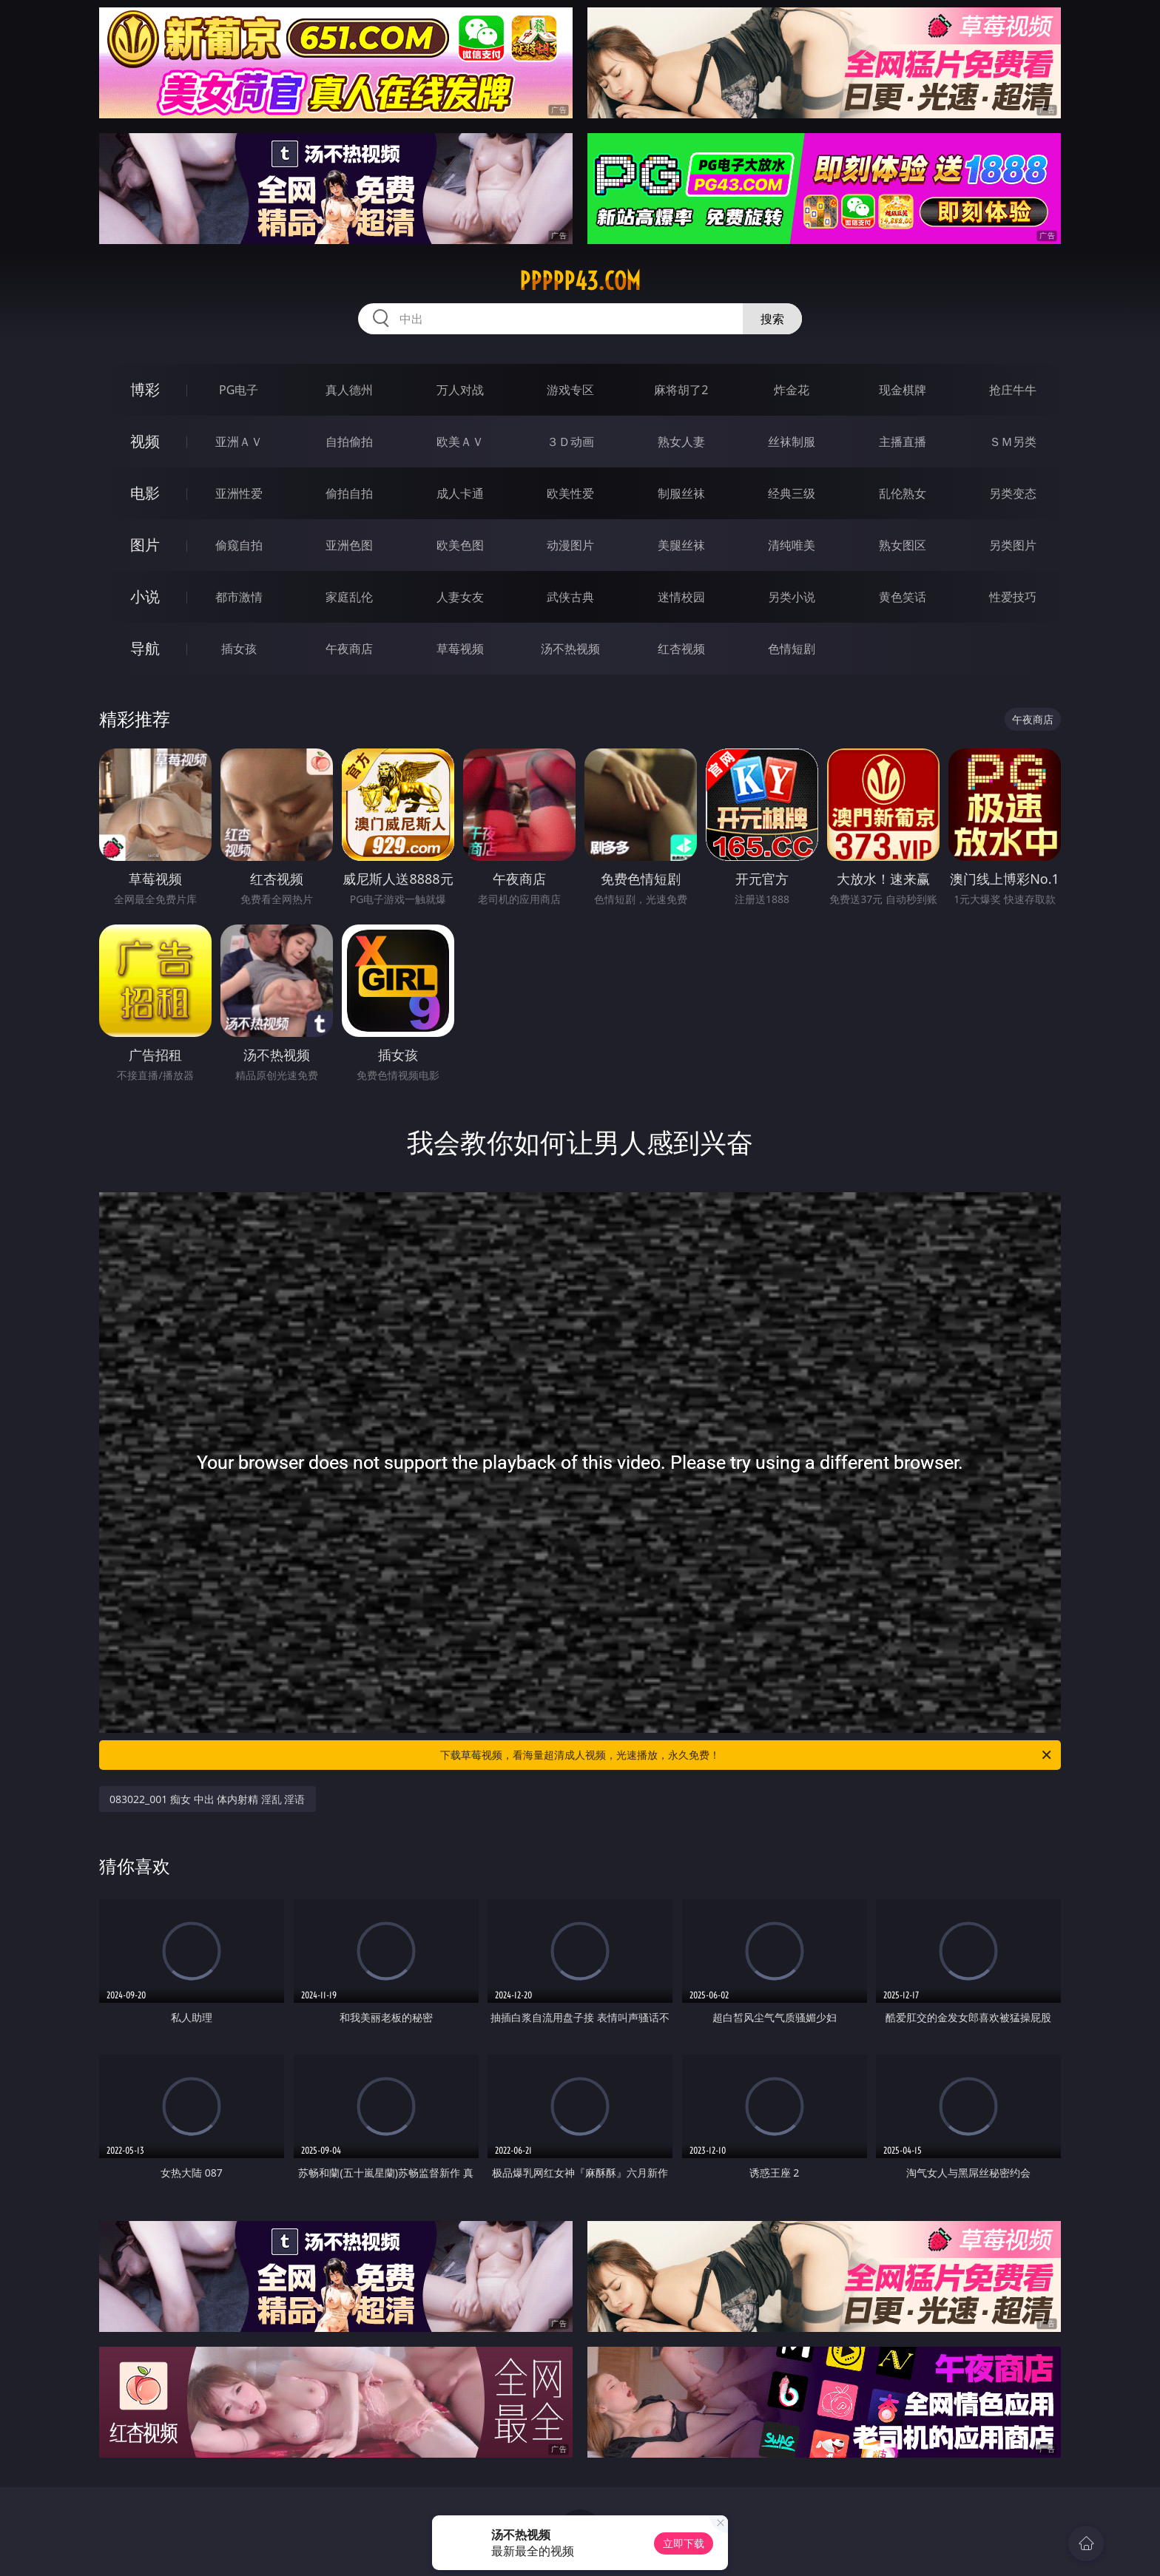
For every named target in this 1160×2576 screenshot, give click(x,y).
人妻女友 (460, 597)
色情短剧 (791, 648)
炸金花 (791, 390)
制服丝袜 (681, 493)
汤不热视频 (570, 648)
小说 (145, 596)
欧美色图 (460, 545)
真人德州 (349, 390)
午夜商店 (349, 648)
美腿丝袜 (681, 545)
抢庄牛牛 (1012, 390)
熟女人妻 (681, 441)
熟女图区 (902, 545)
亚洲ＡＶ (239, 441)
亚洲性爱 (239, 493)
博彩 (145, 389)
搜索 (772, 319)
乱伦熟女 (902, 493)
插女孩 (239, 648)
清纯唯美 (791, 545)
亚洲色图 (349, 545)
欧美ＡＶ (460, 441)
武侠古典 (570, 597)
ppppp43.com (580, 281)
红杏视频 (681, 648)
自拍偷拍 (349, 441)
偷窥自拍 (239, 545)
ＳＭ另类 (1012, 441)
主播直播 (902, 441)
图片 (145, 545)
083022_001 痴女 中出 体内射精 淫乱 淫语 (207, 1799)
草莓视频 (460, 648)
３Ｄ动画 (570, 441)
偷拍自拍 (349, 493)
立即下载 (683, 2543)
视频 (145, 441)
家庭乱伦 (349, 597)
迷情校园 (681, 597)
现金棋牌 (902, 390)
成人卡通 (460, 493)
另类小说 (791, 597)
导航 (145, 648)
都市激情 (239, 597)
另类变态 (1012, 493)
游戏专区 (570, 390)
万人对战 (460, 390)
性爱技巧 (1012, 597)
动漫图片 (570, 545)
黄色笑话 (902, 597)
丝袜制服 (791, 441)
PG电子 (238, 390)
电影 (145, 493)
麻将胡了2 (681, 390)
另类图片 (1012, 545)
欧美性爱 (570, 493)
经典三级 (791, 493)
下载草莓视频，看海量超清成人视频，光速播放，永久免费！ (746, 1755)
